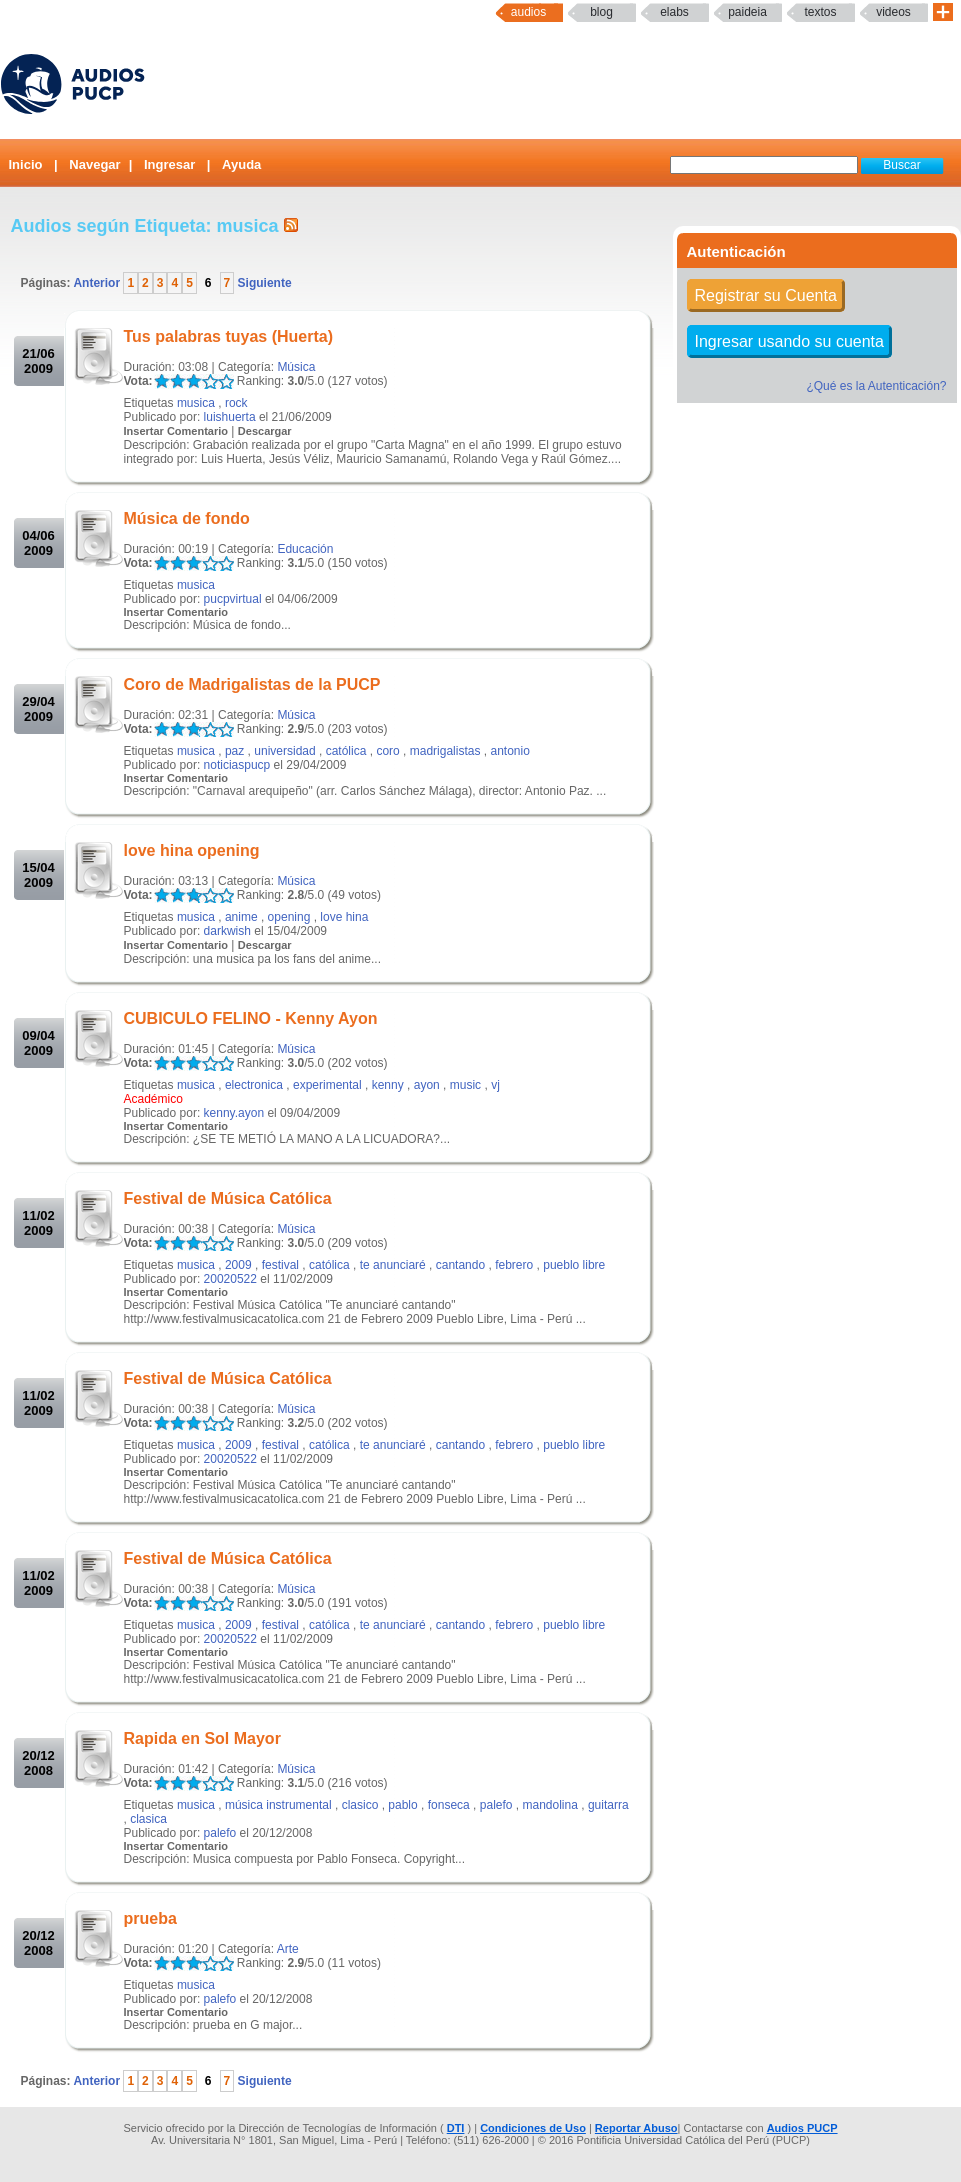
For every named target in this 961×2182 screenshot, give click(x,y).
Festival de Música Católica (228, 1198)
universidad (284, 751)
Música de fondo (187, 518)
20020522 (230, 1279)
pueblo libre (574, 1265)
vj (495, 1085)
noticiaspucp (237, 765)
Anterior (98, 283)
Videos (893, 12)
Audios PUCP (802, 2128)
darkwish (227, 931)
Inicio (26, 164)
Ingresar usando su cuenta (789, 341)
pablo (402, 1805)
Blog (601, 12)
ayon (427, 1085)
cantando (460, 1265)
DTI (456, 2128)
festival (280, 1265)
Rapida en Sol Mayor (202, 1738)
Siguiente (262, 283)
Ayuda (241, 164)
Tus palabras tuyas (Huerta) (229, 336)
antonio (509, 751)
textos (820, 12)
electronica (254, 1085)
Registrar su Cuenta (766, 295)
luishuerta (230, 417)
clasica (148, 1819)
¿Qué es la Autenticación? (876, 386)
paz (234, 751)
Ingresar (169, 164)
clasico (360, 1805)
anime (241, 917)
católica (346, 751)
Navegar (94, 164)
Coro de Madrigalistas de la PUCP (252, 684)
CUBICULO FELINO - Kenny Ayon (251, 1018)
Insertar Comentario (176, 431)
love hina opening (192, 850)
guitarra (608, 1805)
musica (196, 403)
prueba (150, 1918)
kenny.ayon (234, 1113)
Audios (528, 12)
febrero (514, 1265)
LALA (161, 381)
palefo (496, 1805)
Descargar (265, 431)
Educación (305, 549)
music (465, 1085)
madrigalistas (445, 751)
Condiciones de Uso (533, 2128)
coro (387, 751)
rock (236, 403)
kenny (388, 1085)
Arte (288, 1949)
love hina (344, 917)
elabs (674, 12)
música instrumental (278, 1805)
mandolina (550, 1805)
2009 (238, 1265)
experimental (327, 1085)
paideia (747, 12)
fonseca (449, 1805)
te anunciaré (393, 1265)
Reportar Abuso (636, 2128)
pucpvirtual (233, 599)
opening (289, 917)
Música (296, 367)
